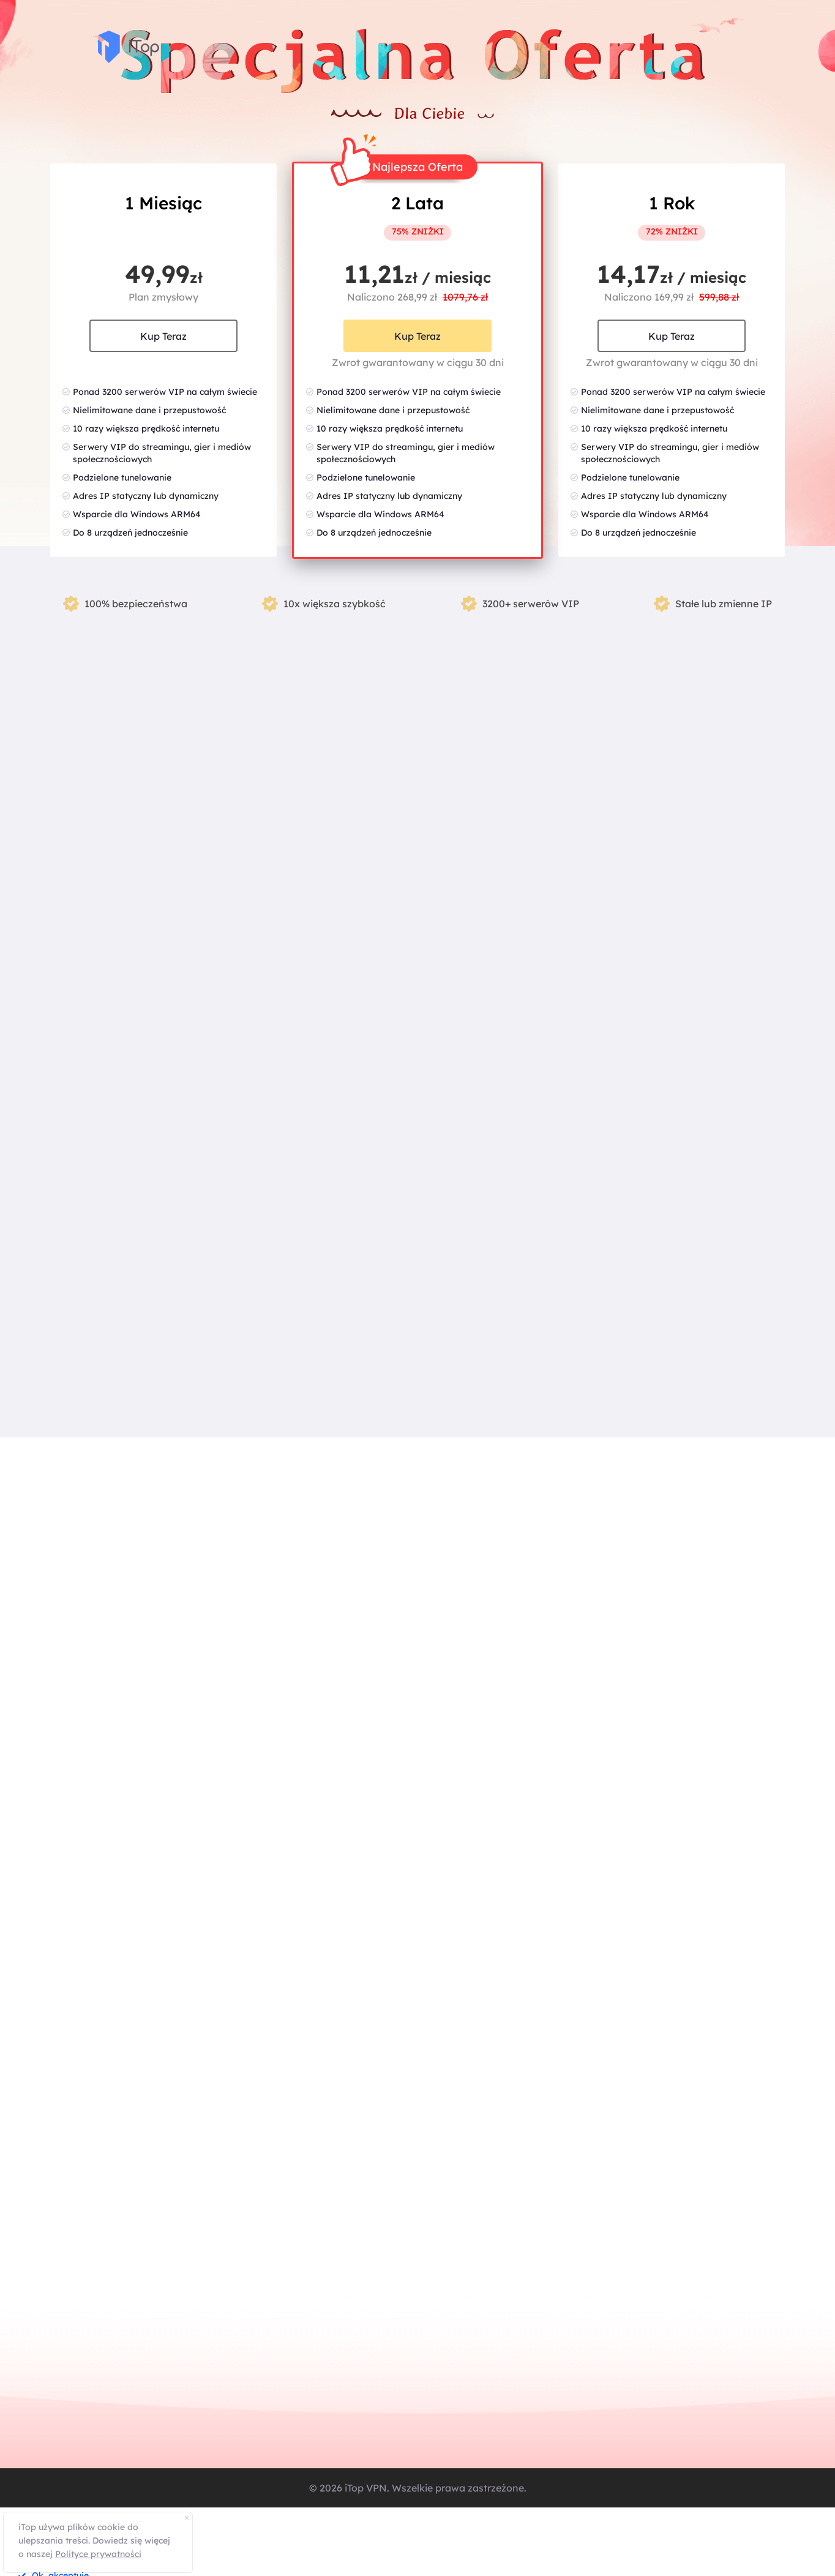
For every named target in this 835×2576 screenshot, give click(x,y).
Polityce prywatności (98, 2553)
